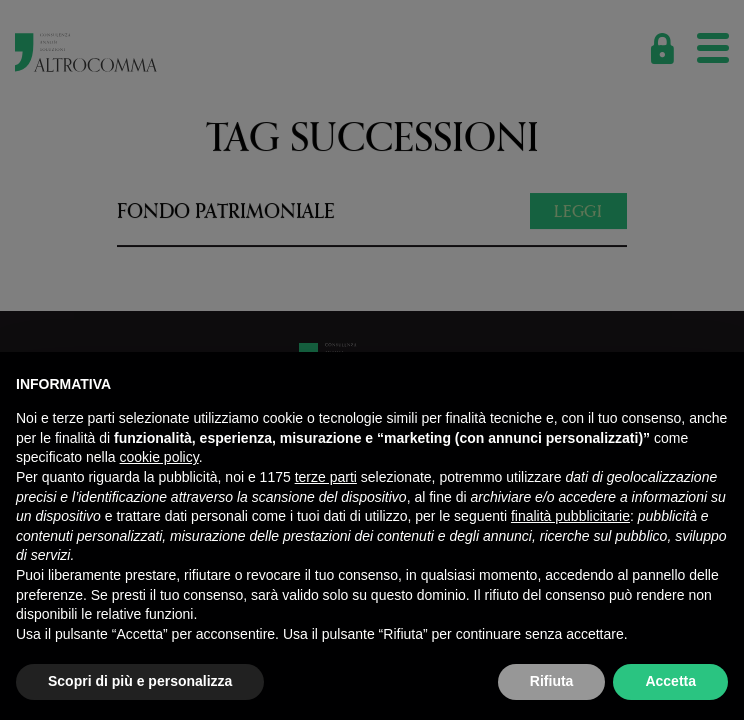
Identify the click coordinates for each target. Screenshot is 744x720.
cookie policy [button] (159, 457)
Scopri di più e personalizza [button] (140, 681)
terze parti (326, 477)
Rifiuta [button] (552, 681)
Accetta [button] (670, 681)
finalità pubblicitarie (570, 516)
